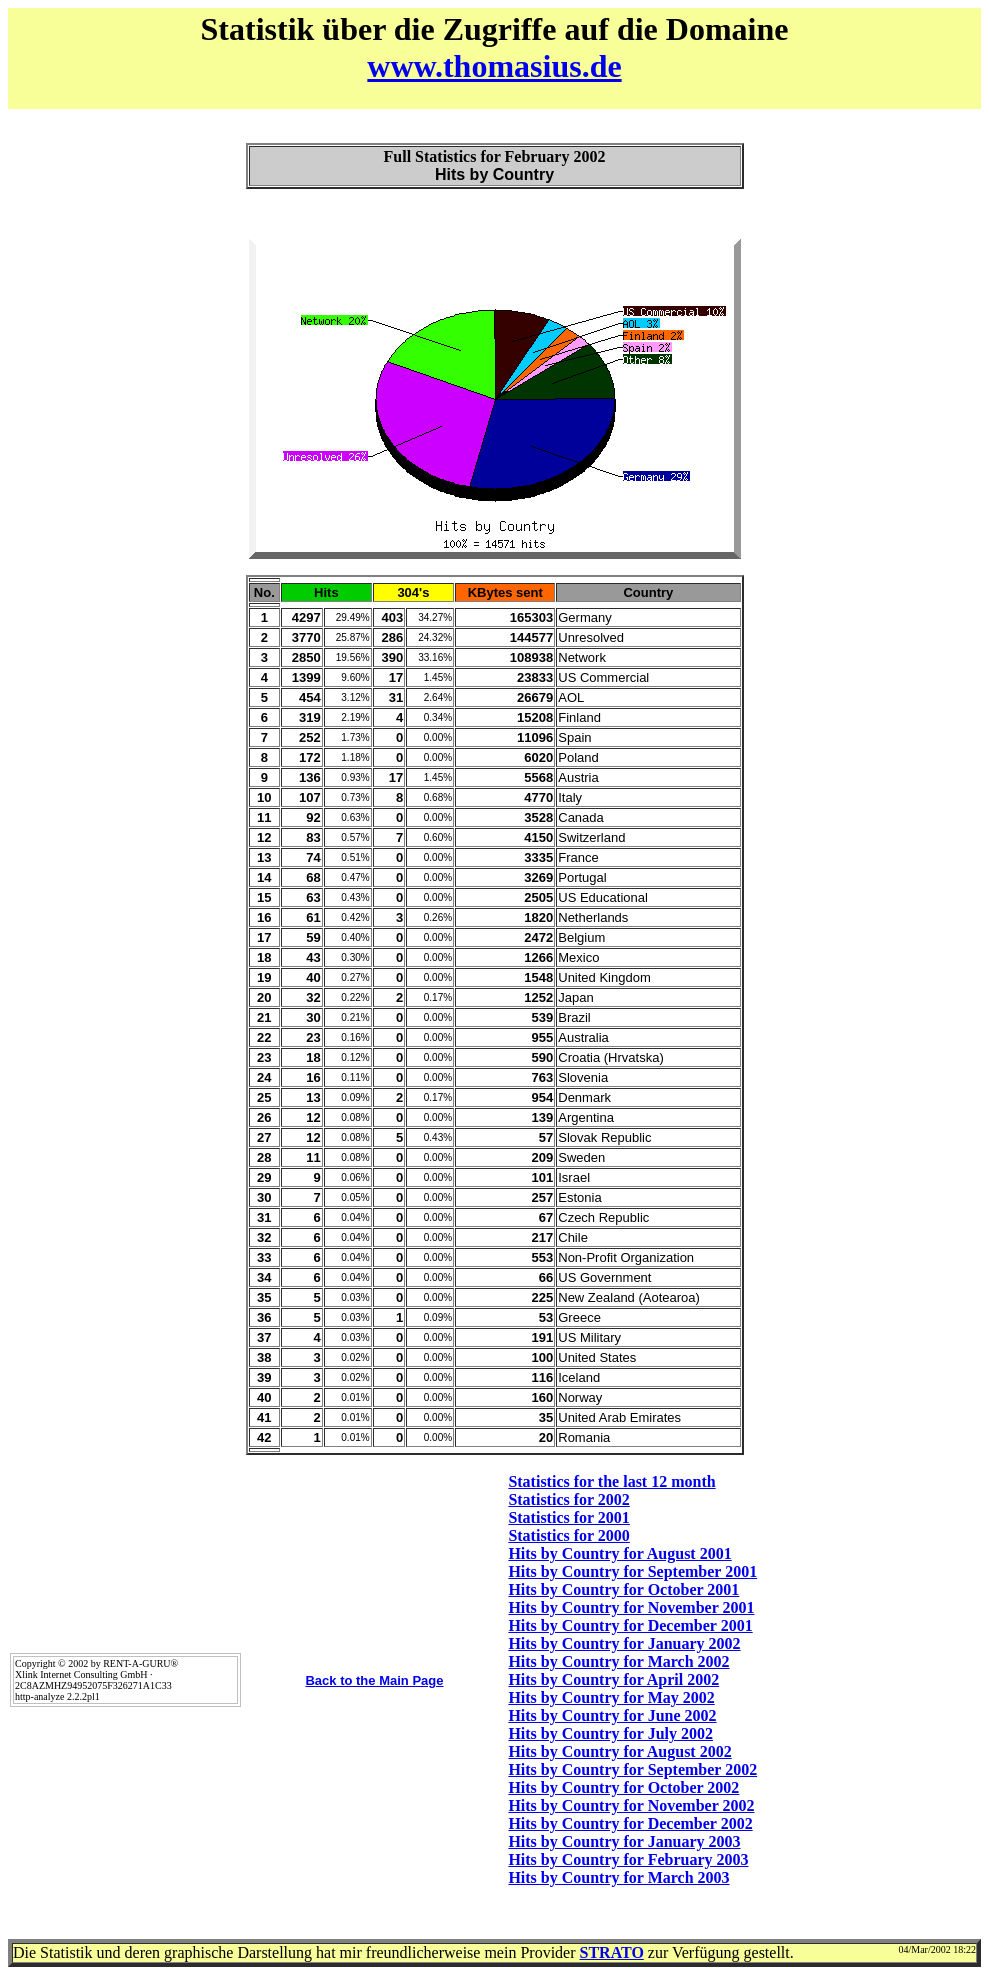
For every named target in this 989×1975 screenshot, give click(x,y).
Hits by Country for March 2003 (618, 1877)
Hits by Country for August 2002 (619, 1751)
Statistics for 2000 (568, 1535)
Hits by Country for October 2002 (623, 1787)
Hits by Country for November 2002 (631, 1805)
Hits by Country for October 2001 (623, 1589)
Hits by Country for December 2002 (630, 1823)
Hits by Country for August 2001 (619, 1553)
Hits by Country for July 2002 (610, 1733)
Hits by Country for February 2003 (628, 1859)
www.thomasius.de (494, 66)
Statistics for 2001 (568, 1517)
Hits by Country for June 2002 (612, 1715)
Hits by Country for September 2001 (632, 1571)
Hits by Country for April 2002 (613, 1679)
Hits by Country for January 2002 (624, 1643)
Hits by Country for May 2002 (611, 1697)
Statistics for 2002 (568, 1499)
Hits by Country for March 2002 (618, 1661)
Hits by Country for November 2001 (631, 1607)
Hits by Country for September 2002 (632, 1769)
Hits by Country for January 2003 (624, 1841)
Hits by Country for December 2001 (630, 1625)
